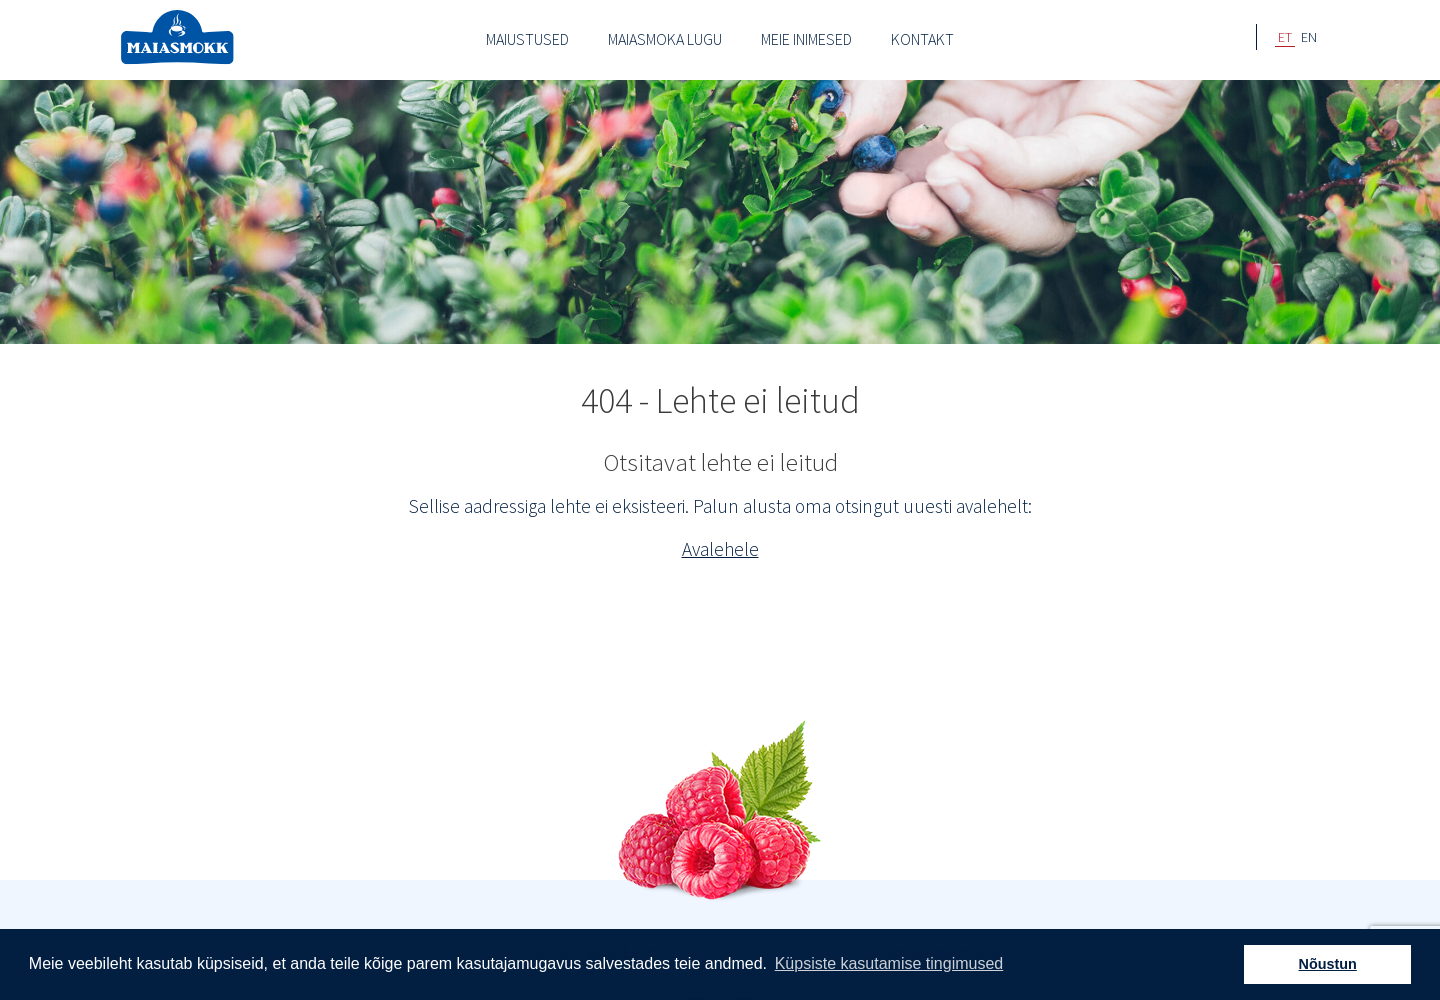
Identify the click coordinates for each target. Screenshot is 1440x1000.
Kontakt (922, 39)
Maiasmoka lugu (665, 39)
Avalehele (720, 549)
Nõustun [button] (1328, 964)
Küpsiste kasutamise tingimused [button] (889, 963)
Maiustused (527, 39)
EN (1309, 37)
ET (1285, 37)
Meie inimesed (806, 39)
